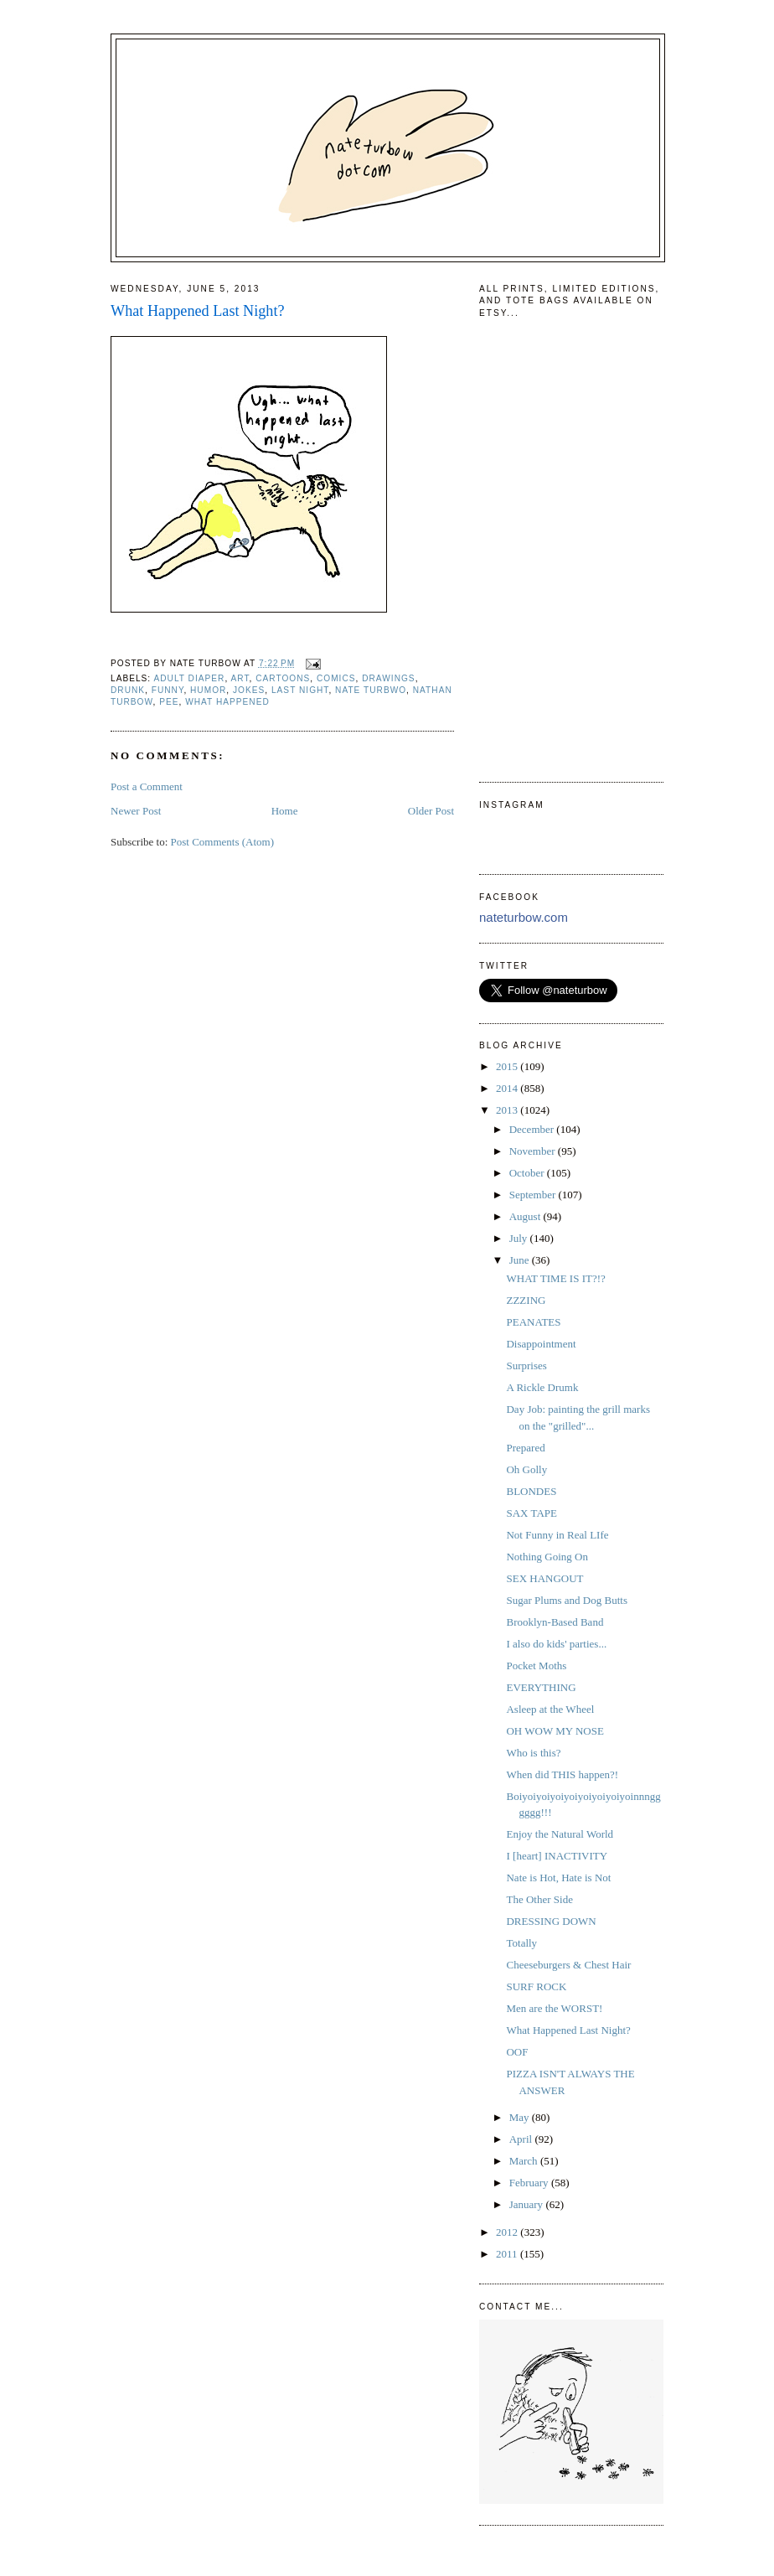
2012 (508, 2232)
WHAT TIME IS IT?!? (555, 1278)
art (240, 678)
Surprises (526, 1365)
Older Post (431, 810)
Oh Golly (526, 1469)
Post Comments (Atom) (223, 841)
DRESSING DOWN (551, 1921)
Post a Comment (147, 786)
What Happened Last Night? (198, 311)
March (524, 2160)
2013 (508, 1110)
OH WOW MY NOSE (554, 1731)
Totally (521, 1943)
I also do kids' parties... (556, 1643)
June (520, 1260)
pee (168, 701)
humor (208, 690)
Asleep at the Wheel (550, 1709)
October (528, 1172)
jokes (249, 690)
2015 (508, 1066)
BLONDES (531, 1491)
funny (168, 690)
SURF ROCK (536, 1986)
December (533, 1129)
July (519, 1238)
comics (336, 678)
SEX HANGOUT (544, 1578)
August (526, 1216)
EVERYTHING (540, 1687)
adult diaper (188, 678)
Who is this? (533, 1752)
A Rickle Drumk (542, 1387)
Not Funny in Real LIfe (557, 1535)
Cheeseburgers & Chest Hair (568, 1964)
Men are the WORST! (554, 2008)
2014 (508, 1088)
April (522, 2139)
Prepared (525, 1447)
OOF (517, 2052)
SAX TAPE (531, 1513)
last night (299, 690)
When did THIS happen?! (562, 1774)
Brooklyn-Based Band (554, 1622)
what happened (227, 701)
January (527, 2204)
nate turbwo (370, 690)
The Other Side (539, 1899)
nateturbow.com (523, 917)
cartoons (282, 678)
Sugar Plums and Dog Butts (566, 1600)
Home (284, 810)
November (533, 1151)
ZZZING (525, 1300)
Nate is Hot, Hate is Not (558, 1877)
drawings (388, 678)
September (534, 1194)
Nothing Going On (547, 1556)
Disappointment (540, 1343)
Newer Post (136, 810)
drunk (128, 690)
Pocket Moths (536, 1665)
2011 (508, 2254)
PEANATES (533, 1322)
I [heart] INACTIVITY (556, 1855)
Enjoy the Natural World (559, 1834)
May (520, 2117)
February (530, 2182)
